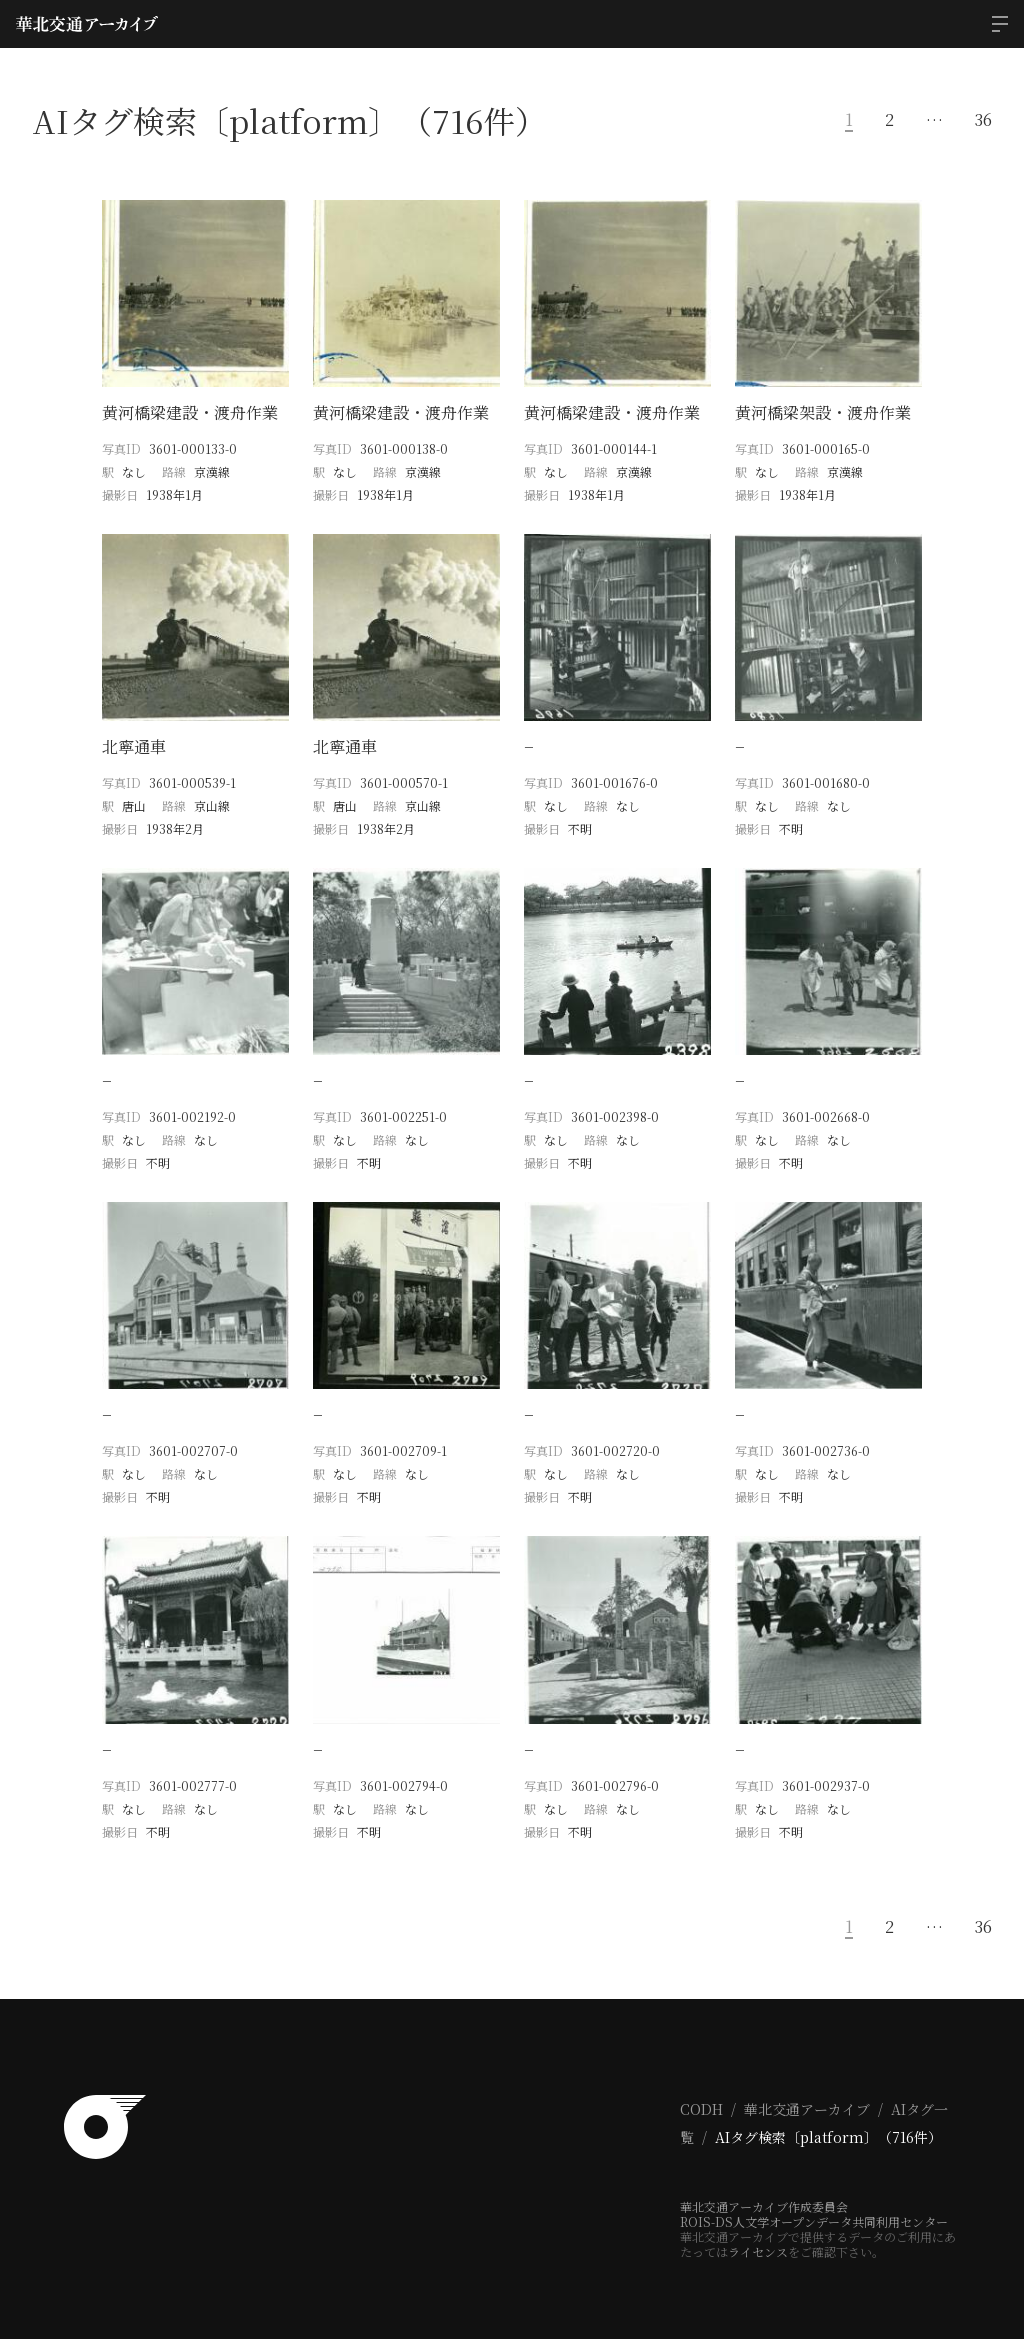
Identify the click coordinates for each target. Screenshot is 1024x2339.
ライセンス (758, 2235)
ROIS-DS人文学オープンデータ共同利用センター (814, 2205)
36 (983, 120)
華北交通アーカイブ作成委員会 (764, 2190)
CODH (701, 2093)
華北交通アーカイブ (807, 2093)
